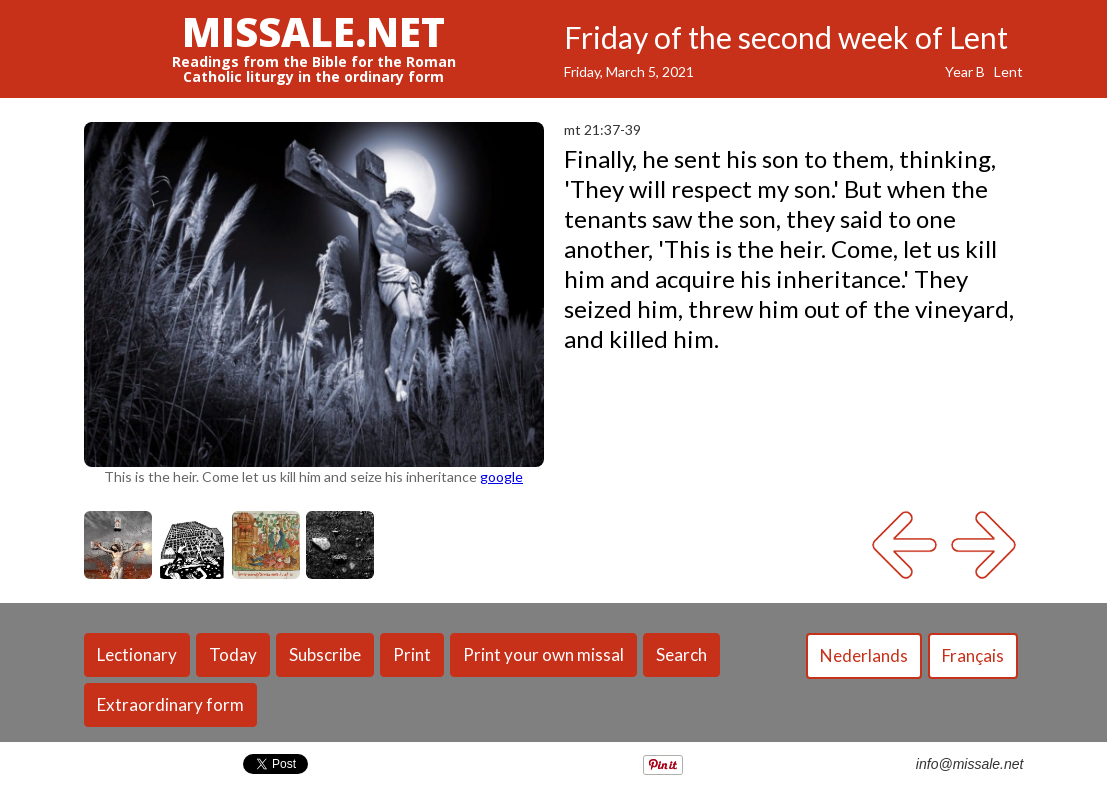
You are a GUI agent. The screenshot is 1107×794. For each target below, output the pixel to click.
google (501, 476)
